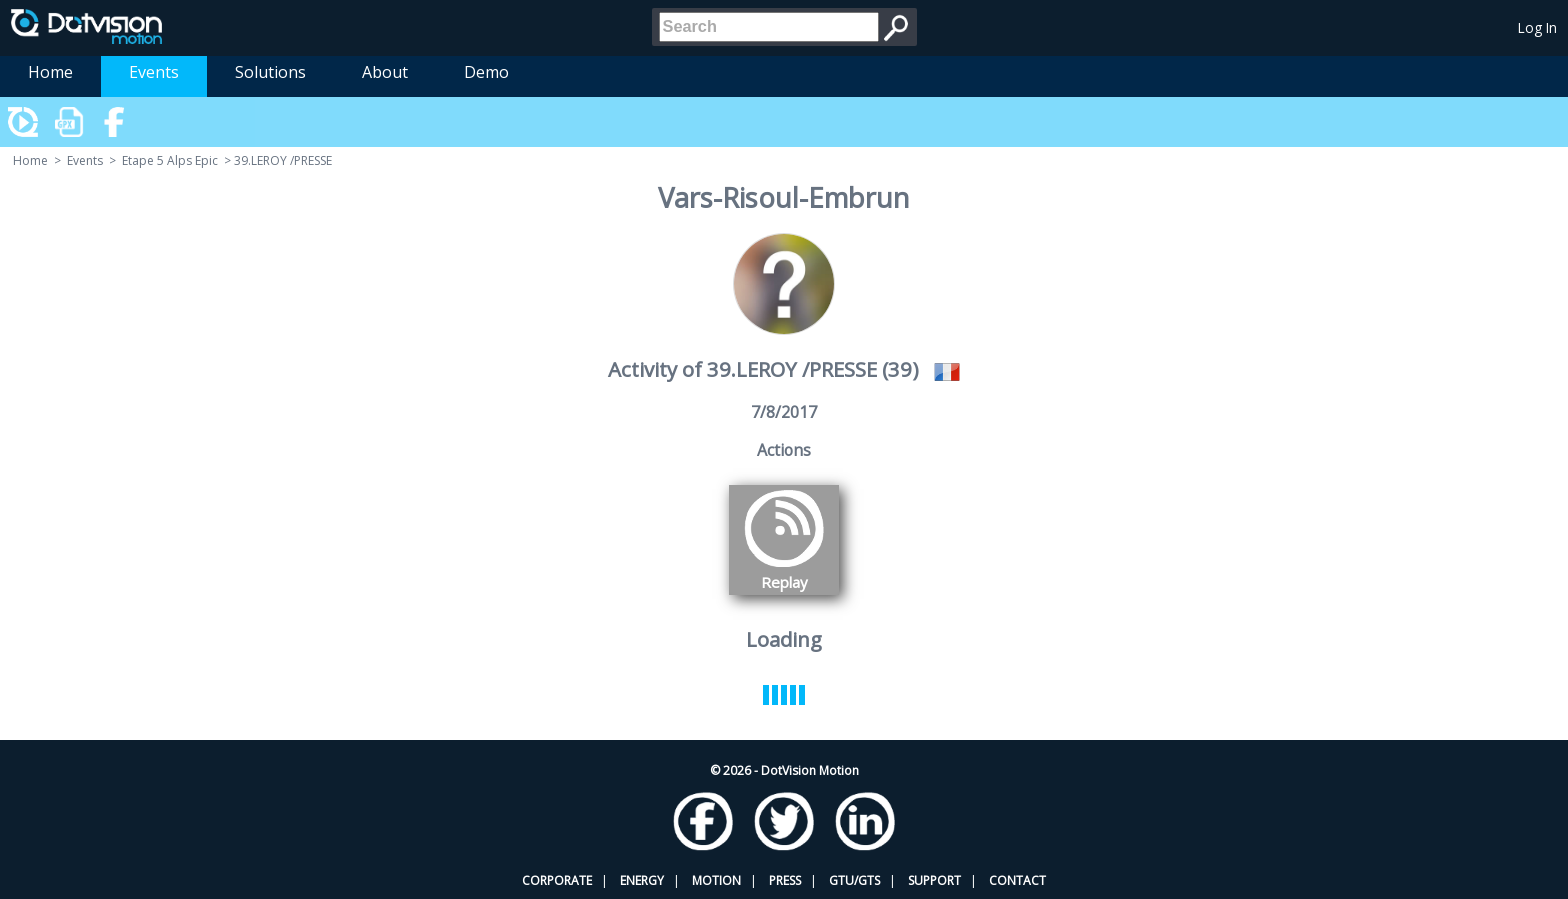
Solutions (270, 72)
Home (50, 72)
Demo (486, 72)
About (385, 72)
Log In (1537, 27)
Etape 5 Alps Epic (170, 160)
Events (154, 72)
